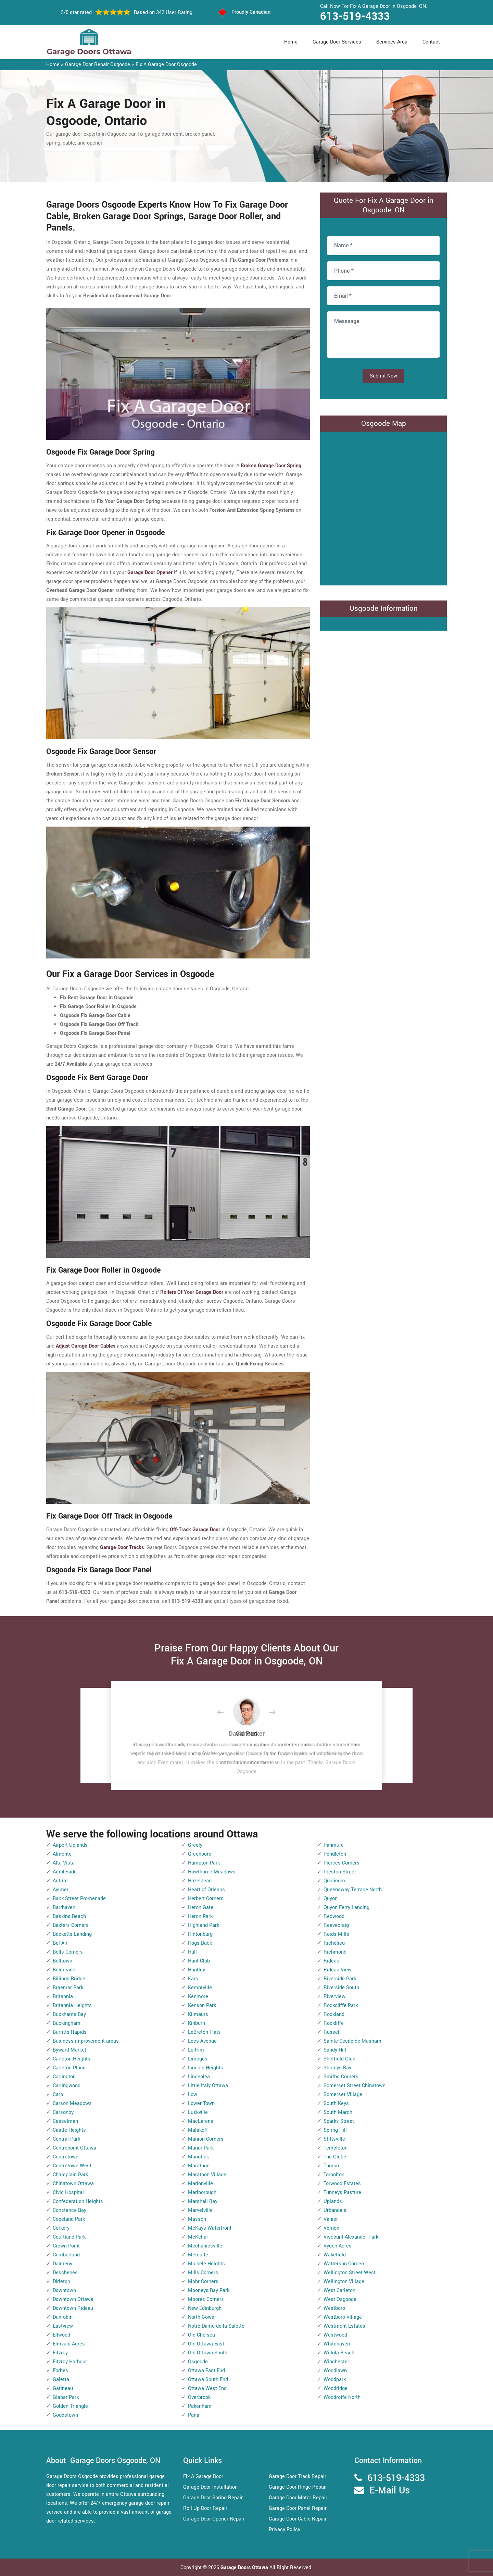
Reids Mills (336, 1934)
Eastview (63, 2326)
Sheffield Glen (339, 2059)
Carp (58, 2094)
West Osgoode (340, 2299)
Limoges (197, 2059)
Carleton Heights (71, 2059)
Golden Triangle (70, 2406)
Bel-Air (60, 1943)
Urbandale (335, 2210)
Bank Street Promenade (79, 1898)
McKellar (198, 2237)
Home (291, 42)
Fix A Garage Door (203, 2476)
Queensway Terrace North (353, 1889)
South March (338, 2112)
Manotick (198, 2156)
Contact (431, 42)
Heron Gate (200, 1907)
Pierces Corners (341, 1863)
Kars (193, 1978)
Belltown (62, 1961)
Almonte (62, 1854)
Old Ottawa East (206, 2344)
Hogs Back (200, 1943)
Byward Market (69, 2050)
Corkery (61, 2228)
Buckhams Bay (69, 2014)
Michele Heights (206, 2263)
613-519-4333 (355, 16)
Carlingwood (66, 2085)
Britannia (63, 1996)
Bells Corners (68, 1952)
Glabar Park (66, 2397)
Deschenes (65, 2272)
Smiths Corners (341, 2076)
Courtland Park (69, 2237)
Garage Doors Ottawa (244, 2567)
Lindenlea (199, 2076)
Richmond (335, 1952)
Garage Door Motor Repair (298, 2497)
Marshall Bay (202, 2201)
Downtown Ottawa (73, 2299)
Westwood (335, 2335)
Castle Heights (69, 2130)
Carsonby (63, 2112)
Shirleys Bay (337, 2067)
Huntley (196, 1969)
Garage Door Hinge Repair (298, 2487)
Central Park (66, 2139)
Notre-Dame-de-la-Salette (216, 2326)
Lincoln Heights (205, 2067)
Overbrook (199, 2397)
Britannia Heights (72, 2005)
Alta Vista (64, 1863)
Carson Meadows (72, 2103)
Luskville (198, 2112)
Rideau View (338, 1969)
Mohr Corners (203, 2281)
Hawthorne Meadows (212, 1871)
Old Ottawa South (207, 2352)
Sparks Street (339, 2121)
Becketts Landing (72, 1934)
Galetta (61, 2379)
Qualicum (334, 1880)
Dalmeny (62, 2263)
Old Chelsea (201, 2335)
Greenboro (199, 1854)
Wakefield (335, 2254)
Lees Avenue (202, 2041)
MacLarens (200, 2121)
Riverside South (341, 1987)
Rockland (334, 2014)
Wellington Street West (350, 2272)
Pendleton (335, 1854)
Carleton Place (69, 2067)
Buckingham (66, 2023)
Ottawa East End (206, 2370)
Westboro (334, 2308)
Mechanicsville (205, 2246)
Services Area (391, 42)
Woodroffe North (342, 2397)
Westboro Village (343, 2317)
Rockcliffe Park (341, 2005)
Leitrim (196, 2050)
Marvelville (200, 2210)
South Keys (336, 2103)
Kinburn (196, 2023)
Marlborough (202, 2192)
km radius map (383, 506)
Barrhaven (64, 1907)
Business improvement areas (86, 2041)
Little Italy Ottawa (208, 2085)
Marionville (200, 2183)
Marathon (199, 2165)
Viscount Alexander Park (351, 2237)
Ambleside (65, 1871)
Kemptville (200, 1987)
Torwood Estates (342, 2183)
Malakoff (198, 2130)
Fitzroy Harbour (70, 2361)
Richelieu (334, 1943)
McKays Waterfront (209, 2228)
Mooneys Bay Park (208, 2290)
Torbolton (334, 2174)
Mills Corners (203, 2272)
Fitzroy (60, 2352)
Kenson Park (202, 2005)
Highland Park (203, 1925)
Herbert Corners (206, 1898)
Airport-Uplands (70, 1845)
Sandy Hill (335, 2050)
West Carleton (339, 2290)
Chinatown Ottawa (73, 2183)
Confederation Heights (78, 2201)
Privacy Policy (284, 2529)
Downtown (64, 2290)
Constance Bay (69, 2210)
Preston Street (340, 1871)
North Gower (202, 2317)
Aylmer (60, 1889)
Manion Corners (206, 2139)
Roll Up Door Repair (205, 2508)
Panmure (334, 1845)
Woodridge (335, 2388)
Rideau (331, 1961)
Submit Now (383, 376)
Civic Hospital (68, 2192)
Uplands (333, 2201)
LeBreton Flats (204, 2032)
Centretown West (72, 2165)
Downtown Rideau (73, 2308)
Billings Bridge (69, 1978)
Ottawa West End (207, 2388)
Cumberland (66, 2254)
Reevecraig (336, 1925)
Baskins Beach (69, 1916)
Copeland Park (69, 2219)
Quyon (331, 1898)
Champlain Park (70, 2174)
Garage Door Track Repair (297, 2476)
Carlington (64, 2076)
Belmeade (64, 1969)
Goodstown (65, 2415)
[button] (226, 1712)
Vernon (331, 2228)
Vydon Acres (338, 2246)
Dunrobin (63, 2317)
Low (192, 2094)
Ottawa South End (208, 2379)
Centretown (65, 2156)
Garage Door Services (337, 42)
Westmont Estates (344, 2326)
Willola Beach (339, 2352)
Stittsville (334, 2139)
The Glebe (335, 2156)
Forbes (60, 2370)
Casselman (65, 2121)
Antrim (60, 1880)
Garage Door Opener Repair (213, 2519)
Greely (195, 1845)
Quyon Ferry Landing (346, 1907)
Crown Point (66, 2246)
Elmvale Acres (69, 2344)
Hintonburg (200, 1934)
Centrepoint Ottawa (74, 2148)
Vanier (331, 2219)
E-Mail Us (389, 2490)
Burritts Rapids (70, 2032)
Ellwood (61, 2335)
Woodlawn (335, 2370)
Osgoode (198, 2361)
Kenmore (198, 1996)
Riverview (334, 1996)
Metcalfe (198, 2254)
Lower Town (201, 2103)
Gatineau (63, 2388)
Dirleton (61, 2281)
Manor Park (201, 2148)
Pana (193, 2415)
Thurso (331, 2165)
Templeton (335, 2148)
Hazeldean (200, 1880)
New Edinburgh (205, 2308)
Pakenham (200, 2406)
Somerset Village (343, 2094)
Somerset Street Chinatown (354, 2085)
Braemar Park (68, 1987)
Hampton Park (204, 1863)
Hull (192, 1952)
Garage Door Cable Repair (298, 2519)
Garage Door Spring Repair (213, 2497)
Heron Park (200, 1916)
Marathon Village (207, 2174)
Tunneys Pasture (342, 2192)
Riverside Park (340, 1978)
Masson (197, 2219)
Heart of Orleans (206, 1889)
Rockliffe (334, 2023)
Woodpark (335, 2379)
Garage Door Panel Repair (298, 2508)
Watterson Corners (345, 2263)
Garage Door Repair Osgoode (97, 64)
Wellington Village (344, 2281)
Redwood (334, 1916)
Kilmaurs (198, 2014)
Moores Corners (206, 2299)
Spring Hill (335, 2130)
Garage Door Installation (210, 2487)
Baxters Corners (71, 1925)
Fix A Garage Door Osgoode (166, 64)
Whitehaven (337, 2344)
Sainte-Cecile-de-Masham (352, 2041)
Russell (332, 2032)
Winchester (336, 2361)
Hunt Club (199, 1961)
